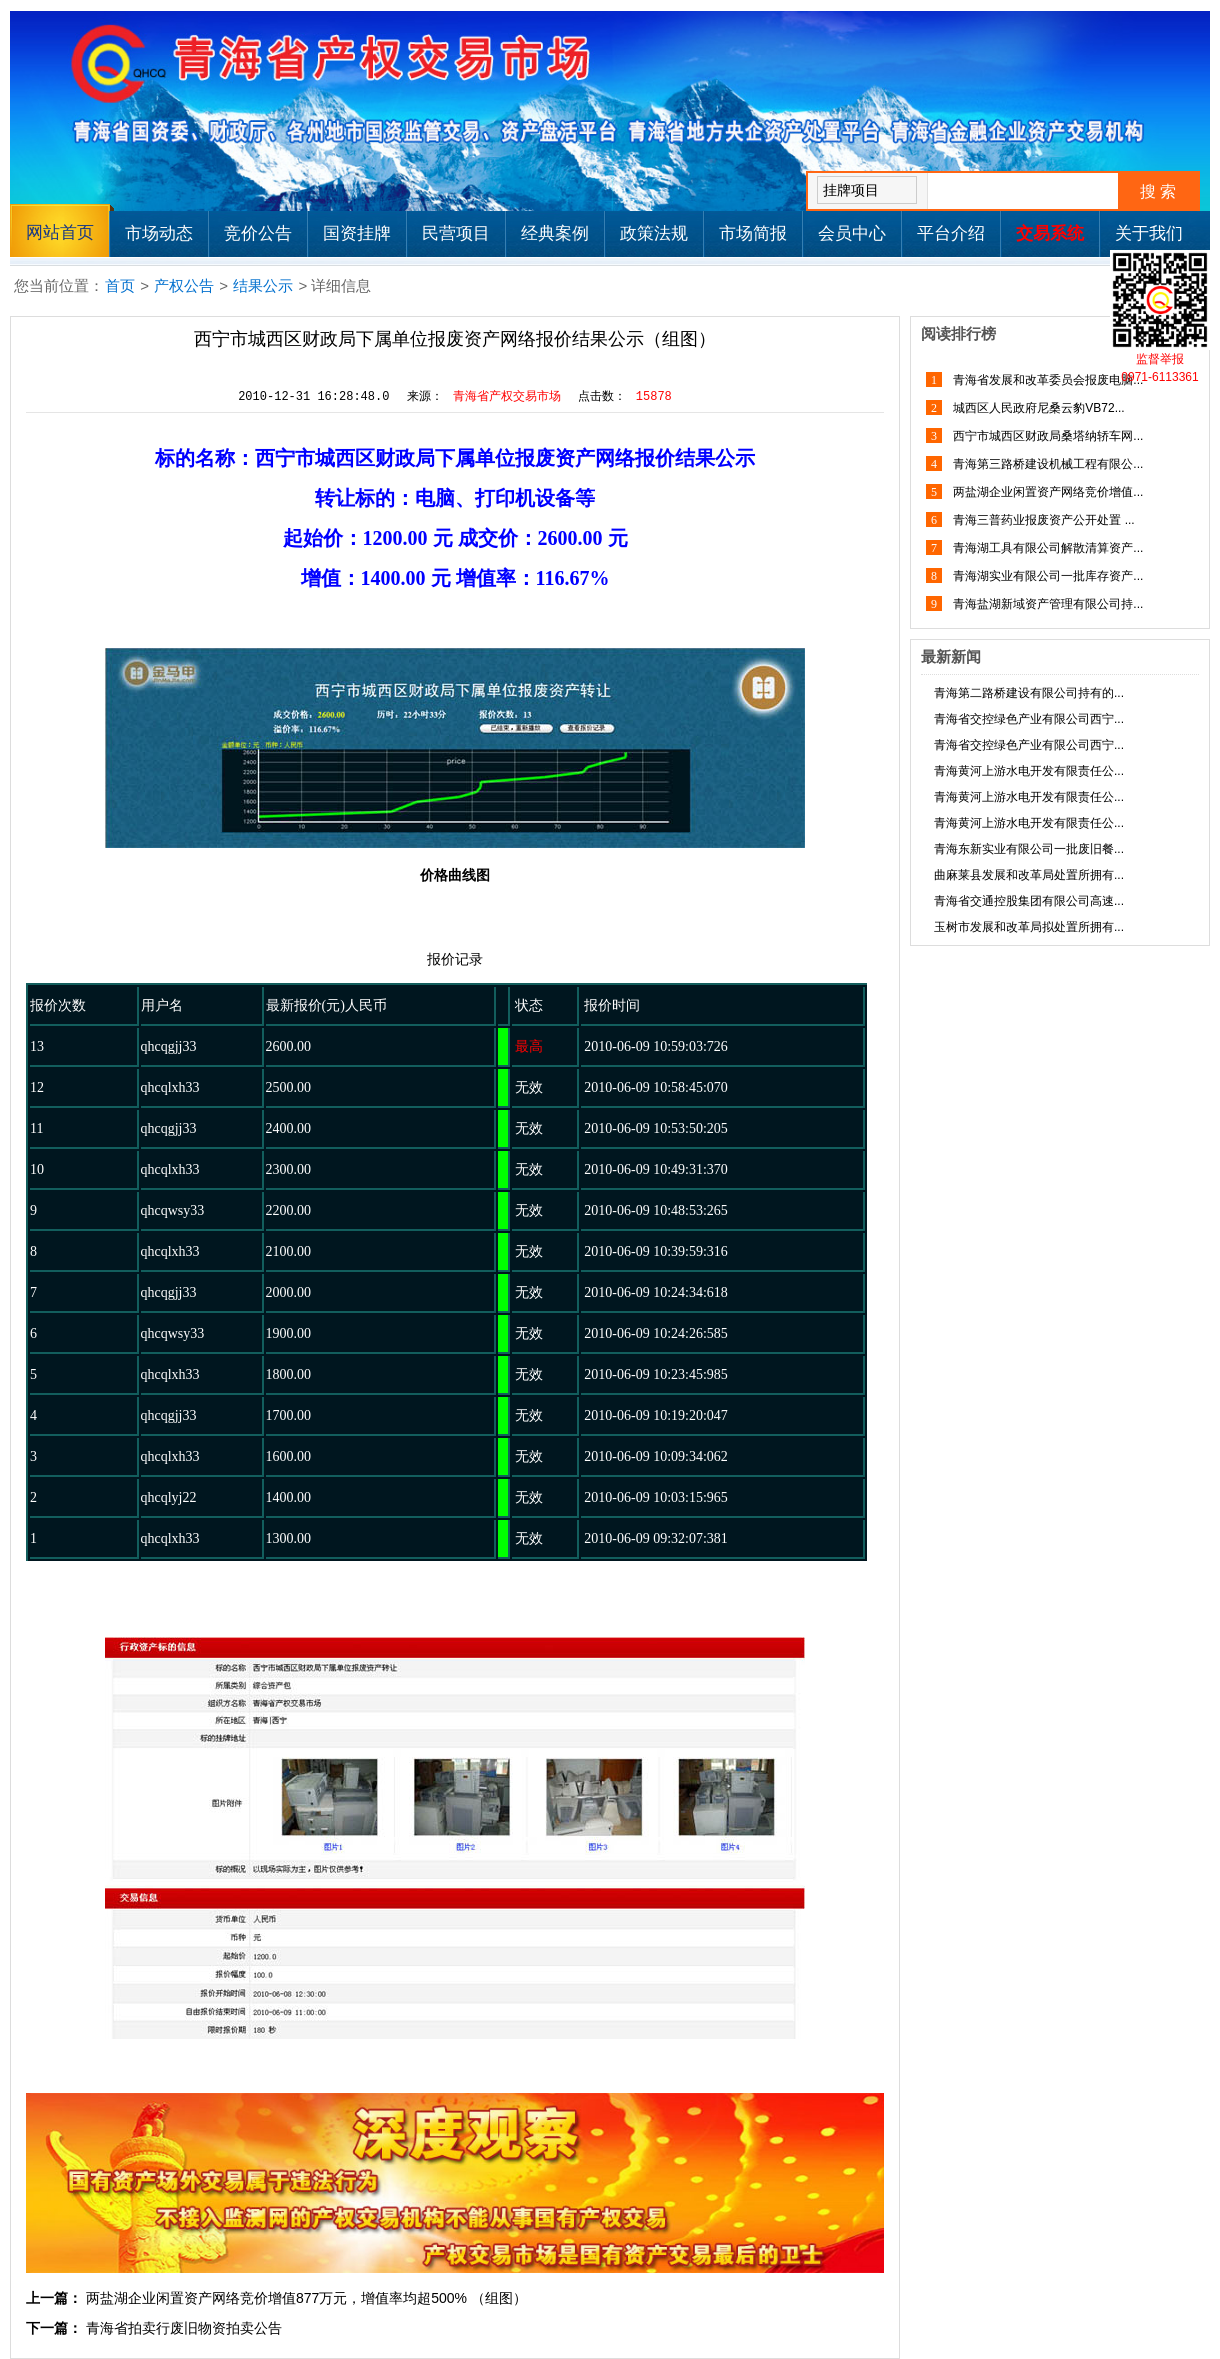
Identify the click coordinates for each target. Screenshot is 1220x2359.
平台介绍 (951, 233)
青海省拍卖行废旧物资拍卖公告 (184, 2328)
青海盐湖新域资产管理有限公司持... (1046, 604)
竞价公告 (258, 233)
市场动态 (159, 233)
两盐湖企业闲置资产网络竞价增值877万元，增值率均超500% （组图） (306, 2298)
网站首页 (60, 232)
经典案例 (555, 233)
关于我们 (1149, 233)
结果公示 (263, 285)
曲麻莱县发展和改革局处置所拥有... (1029, 875)
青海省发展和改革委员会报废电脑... (1046, 380)
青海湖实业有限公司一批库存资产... (1046, 576)
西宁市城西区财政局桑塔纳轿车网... (1046, 436)
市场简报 (753, 233)
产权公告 (184, 285)
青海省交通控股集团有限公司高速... (1029, 901)
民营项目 (456, 233)
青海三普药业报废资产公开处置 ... (1042, 520)
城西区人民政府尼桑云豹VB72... (1037, 408)
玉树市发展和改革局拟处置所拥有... (1029, 927)
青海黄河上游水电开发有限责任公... (1029, 771)
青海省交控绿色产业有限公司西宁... (1029, 719)
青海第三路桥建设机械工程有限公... (1046, 464)
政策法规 (654, 233)
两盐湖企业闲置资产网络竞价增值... (1046, 492)
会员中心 (852, 233)
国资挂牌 (357, 233)
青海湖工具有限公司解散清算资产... (1046, 548)
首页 (120, 285)
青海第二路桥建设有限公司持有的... (1029, 693)
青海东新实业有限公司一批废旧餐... (1029, 849)
